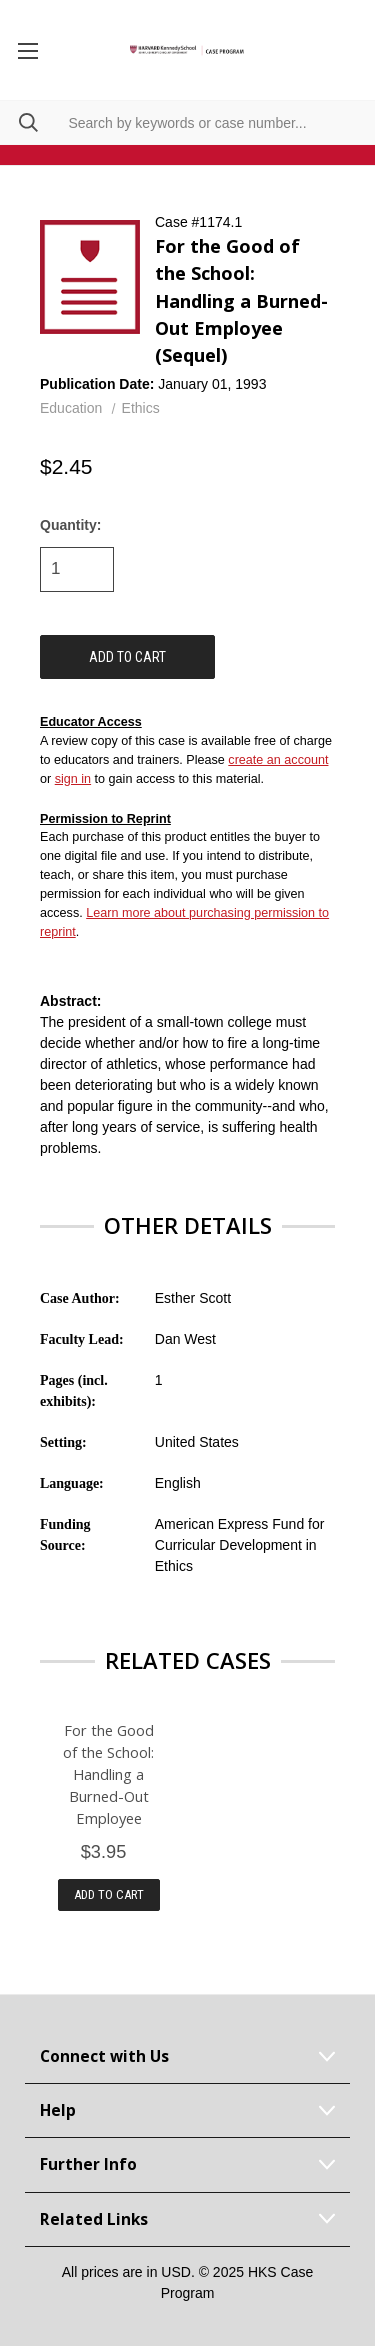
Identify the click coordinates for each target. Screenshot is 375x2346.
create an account (278, 760)
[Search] (19, 122)
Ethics (141, 408)
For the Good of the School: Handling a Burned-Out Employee (108, 1774)
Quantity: (70, 525)
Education (71, 408)
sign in (73, 779)
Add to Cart (109, 1894)
